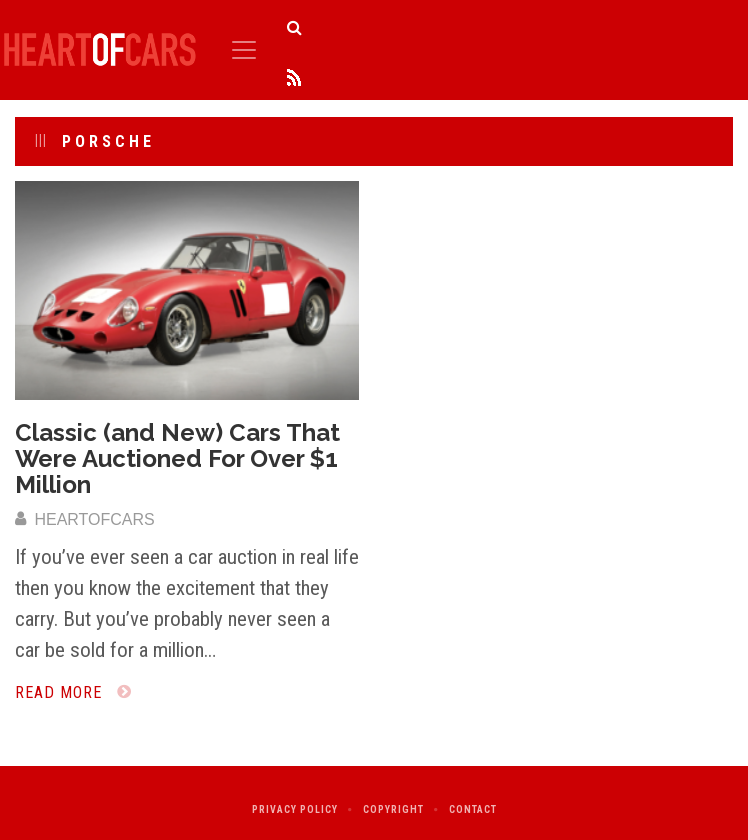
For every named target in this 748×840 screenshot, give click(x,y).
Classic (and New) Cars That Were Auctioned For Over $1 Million (177, 459)
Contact (473, 809)
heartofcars (85, 519)
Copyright (393, 809)
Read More (73, 692)
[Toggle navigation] (244, 50)
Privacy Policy (295, 809)
